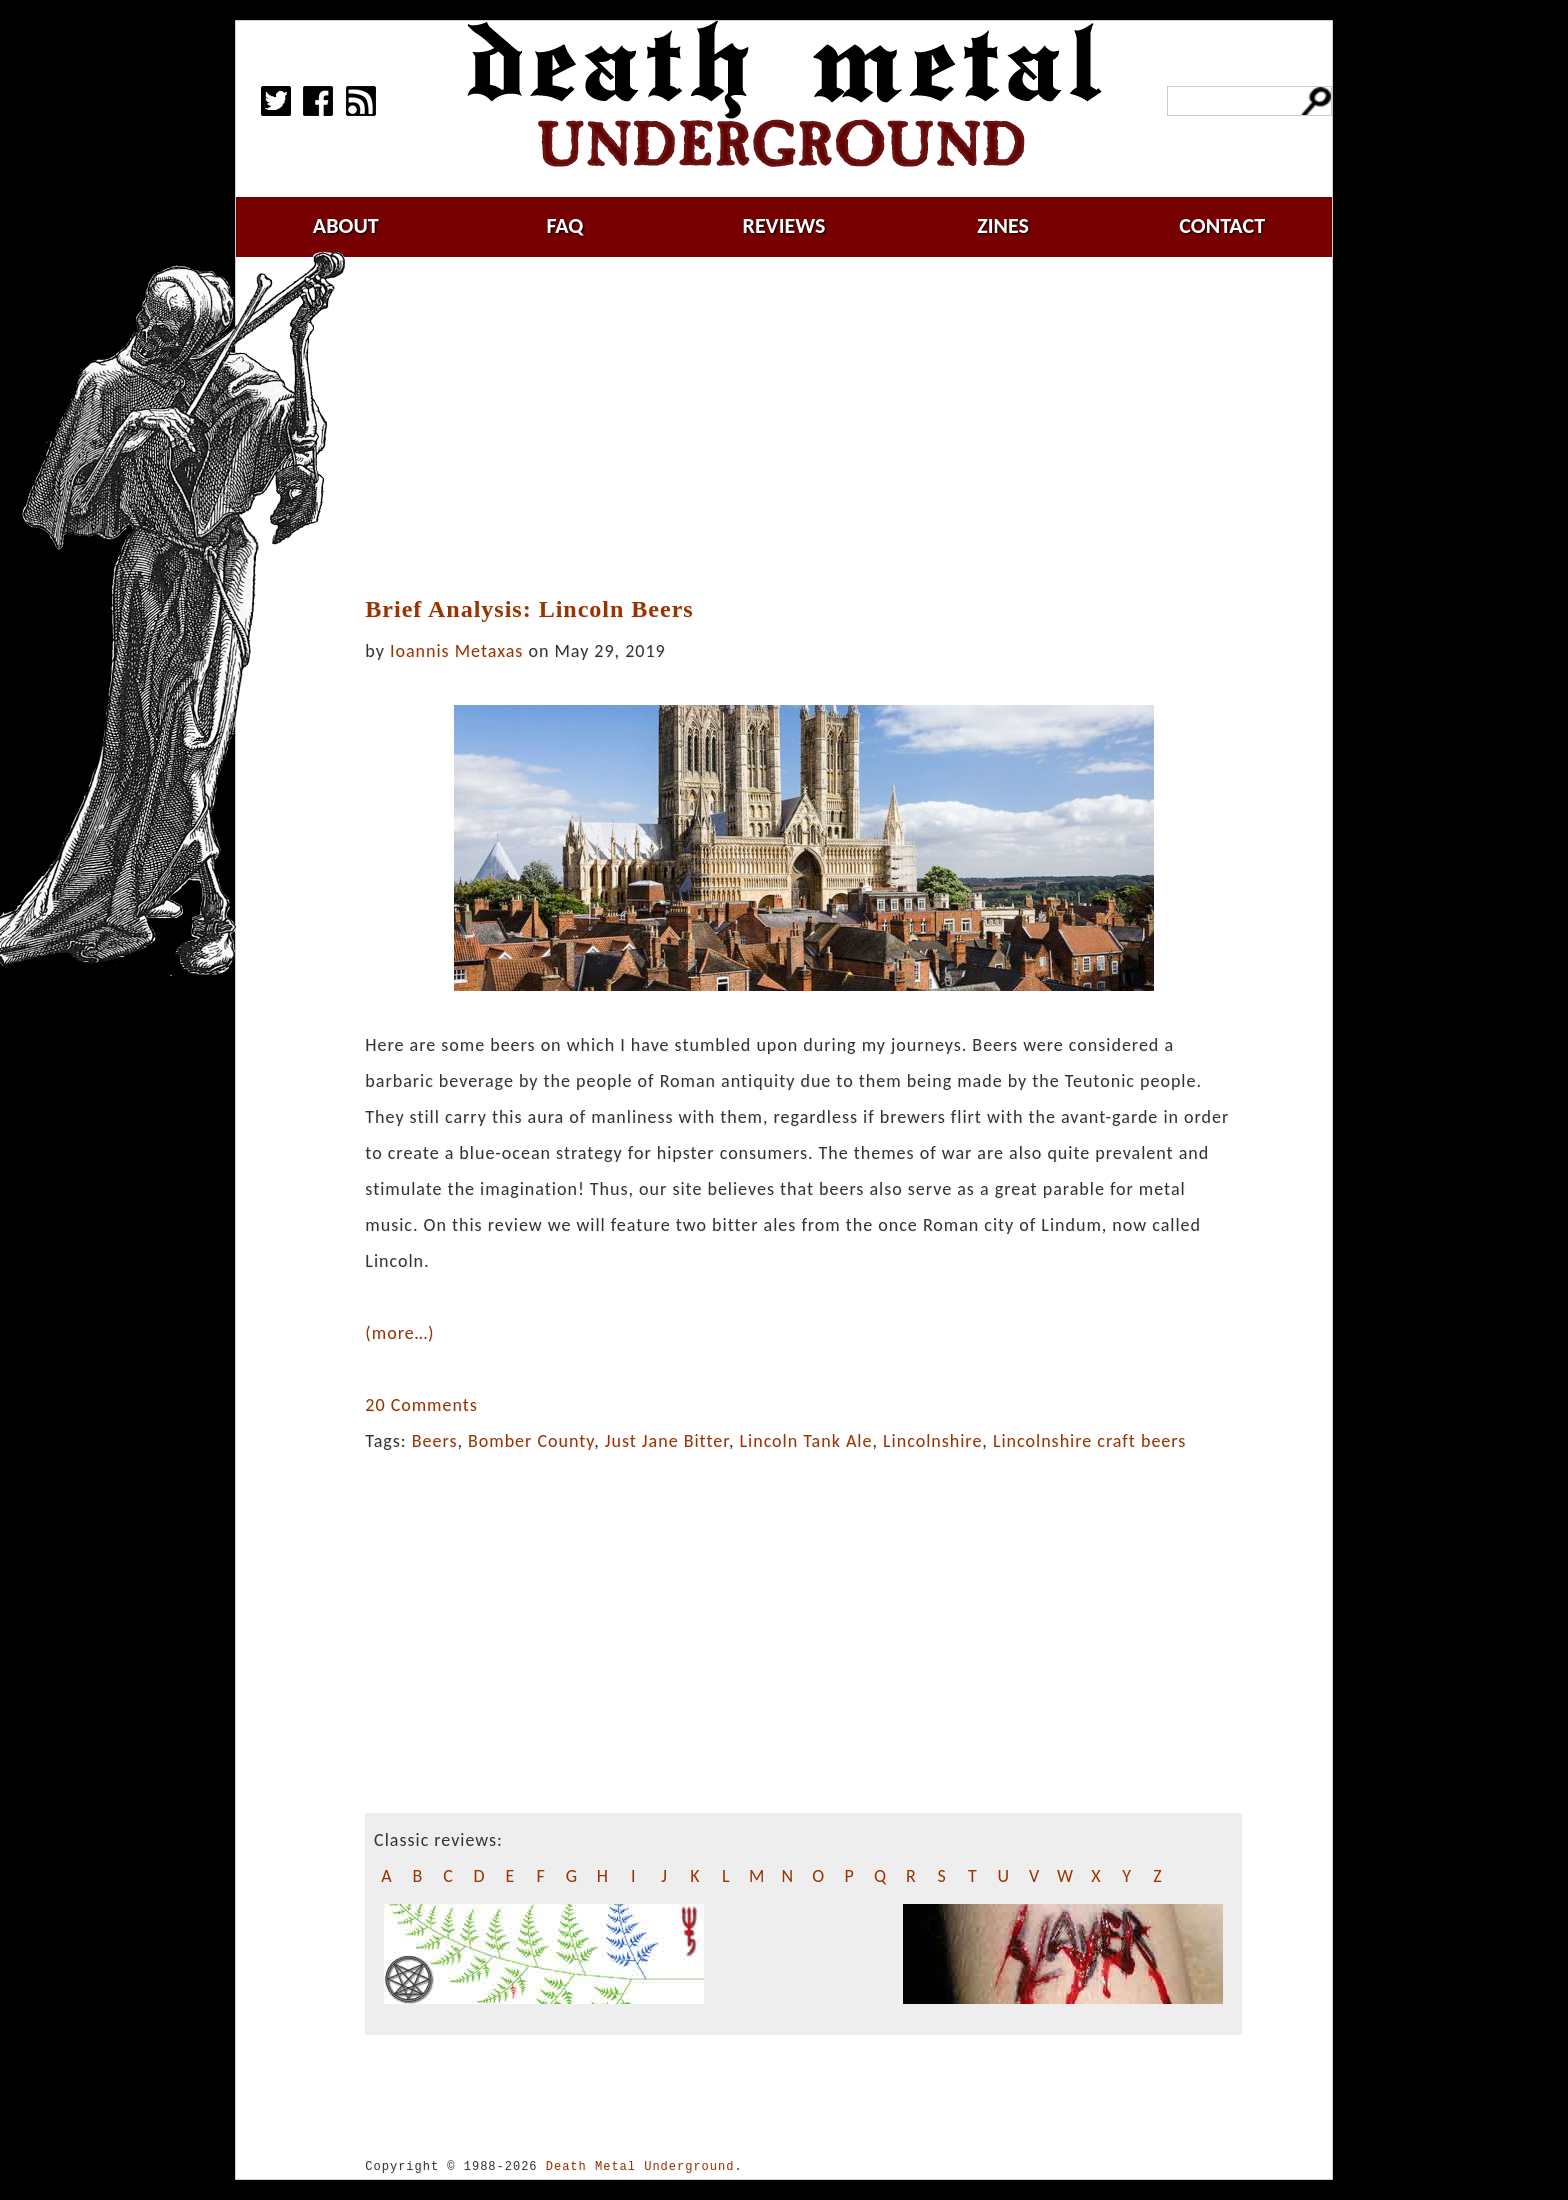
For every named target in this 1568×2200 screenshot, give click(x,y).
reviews (784, 225)
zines (1003, 225)
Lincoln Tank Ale (805, 1441)
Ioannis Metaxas (456, 651)
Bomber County (531, 1441)
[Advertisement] (804, 427)
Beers (435, 1441)
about (346, 225)
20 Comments (421, 1405)
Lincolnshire (932, 1441)
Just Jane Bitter (667, 1441)
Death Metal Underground (640, 2166)
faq (564, 225)
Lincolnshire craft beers (1089, 1441)
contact (1222, 225)
